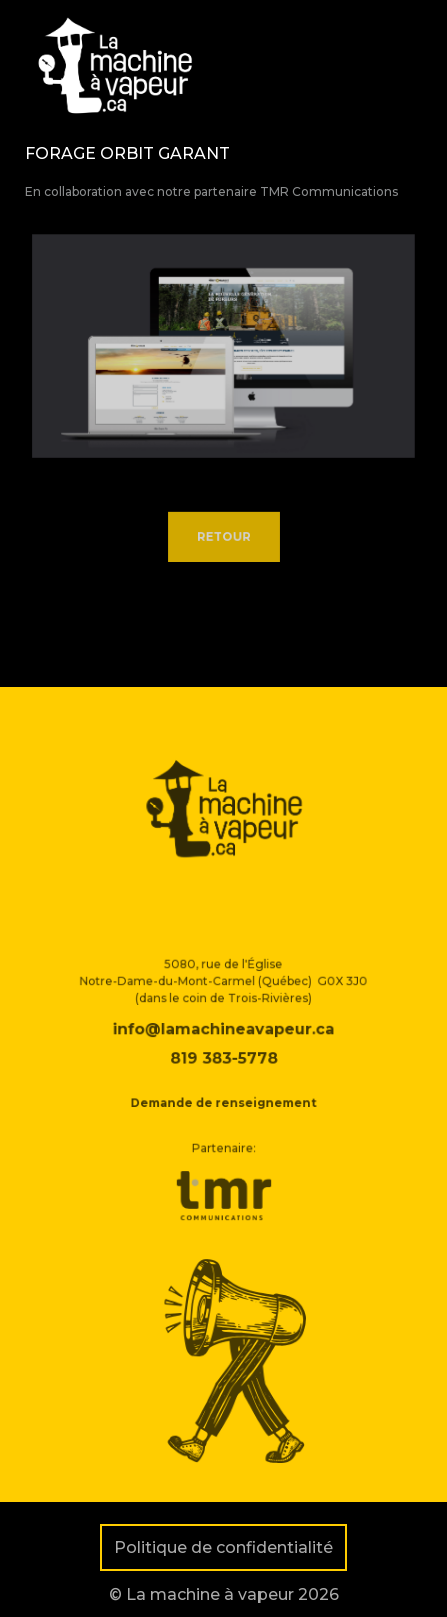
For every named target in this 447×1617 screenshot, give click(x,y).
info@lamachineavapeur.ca (223, 1043)
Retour (224, 538)
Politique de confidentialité (223, 1547)
